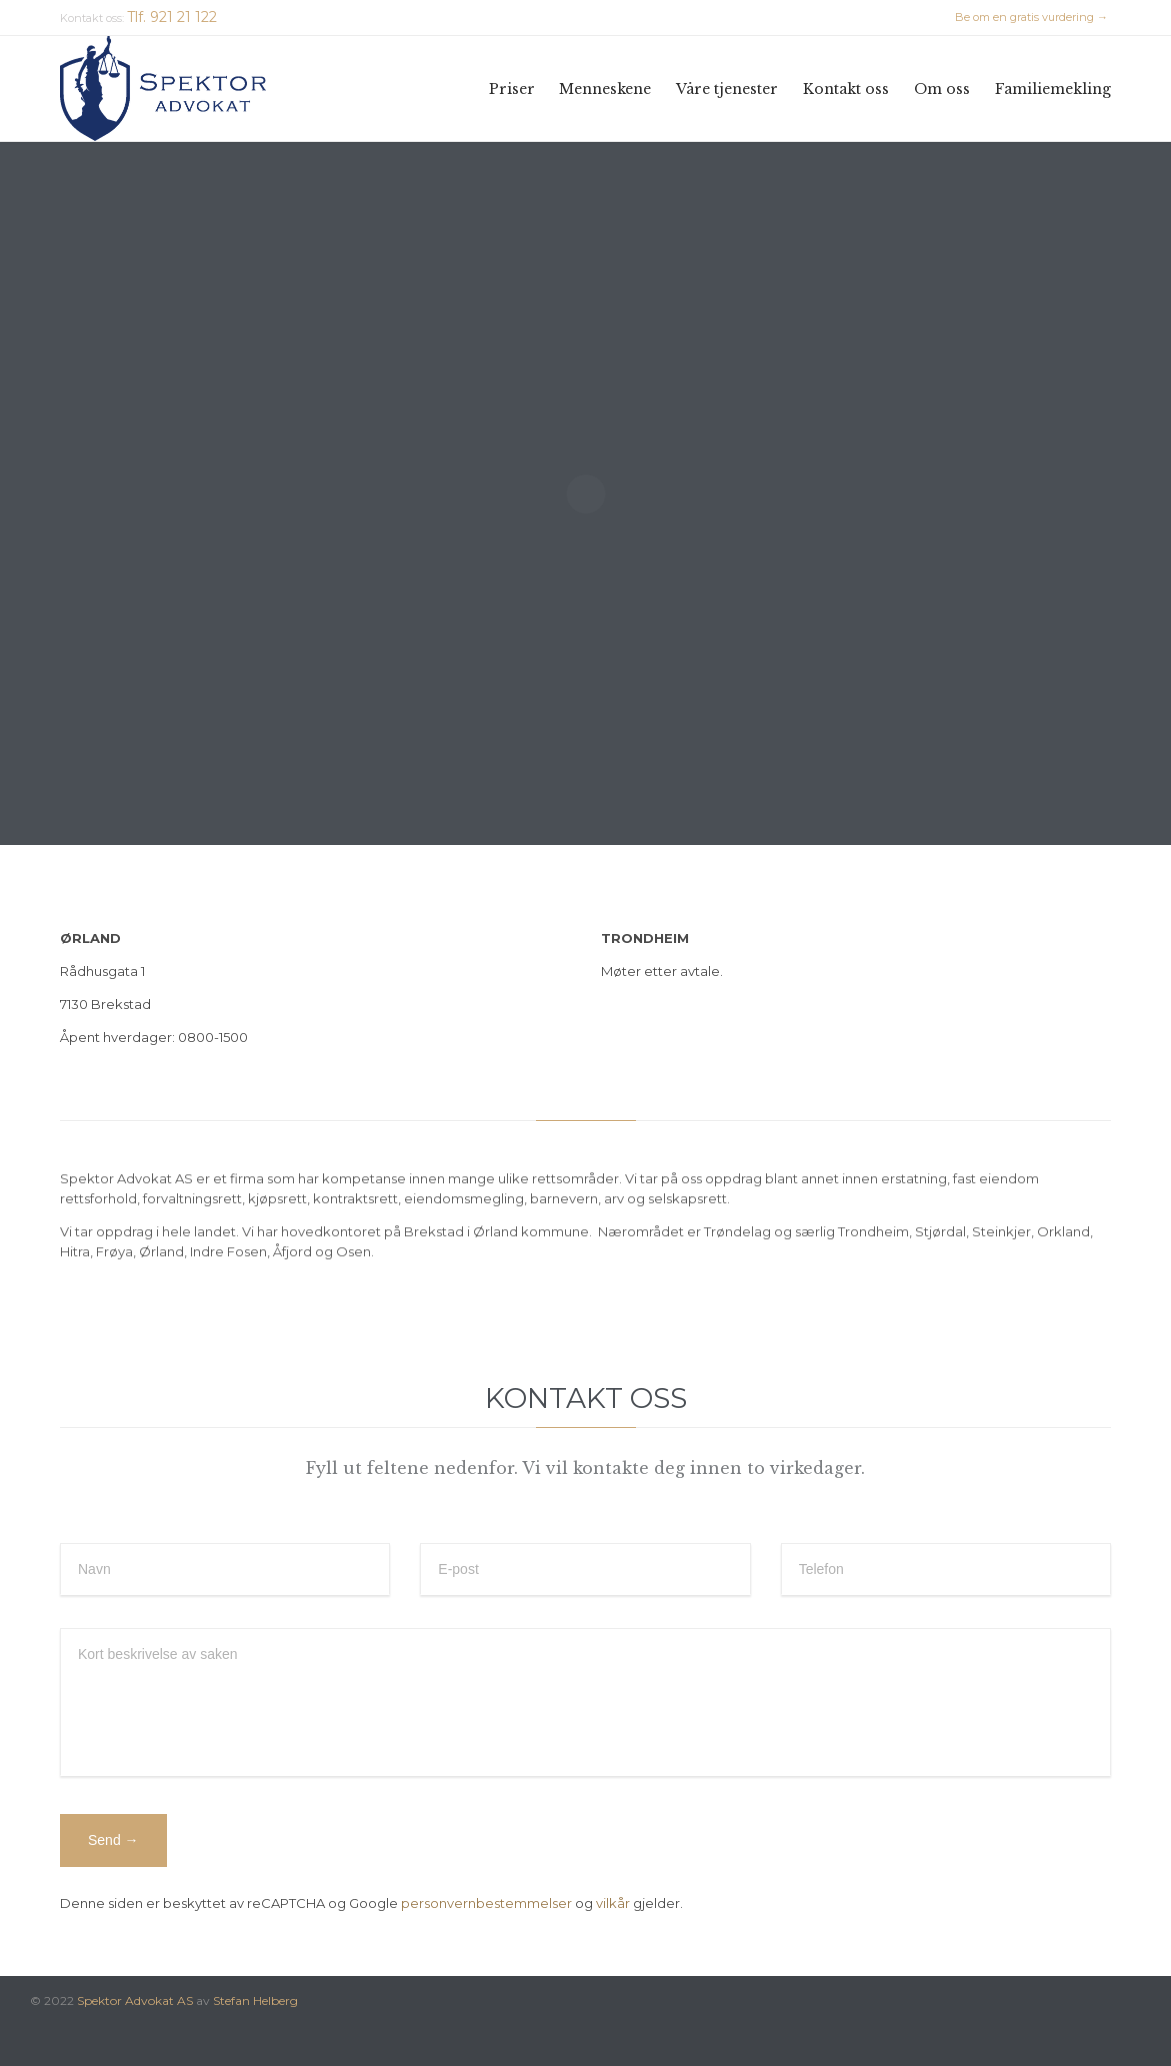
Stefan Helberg (255, 2000)
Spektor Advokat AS (135, 2000)
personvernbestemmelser (486, 1903)
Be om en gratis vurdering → (1031, 17)
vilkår (613, 1903)
